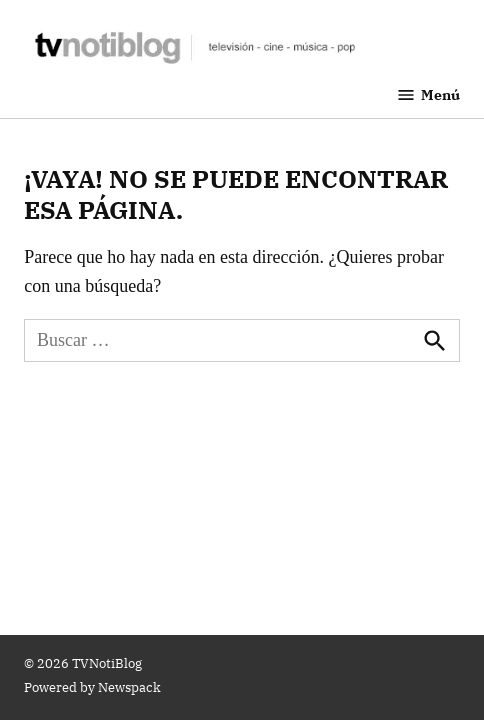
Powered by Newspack (92, 687)
